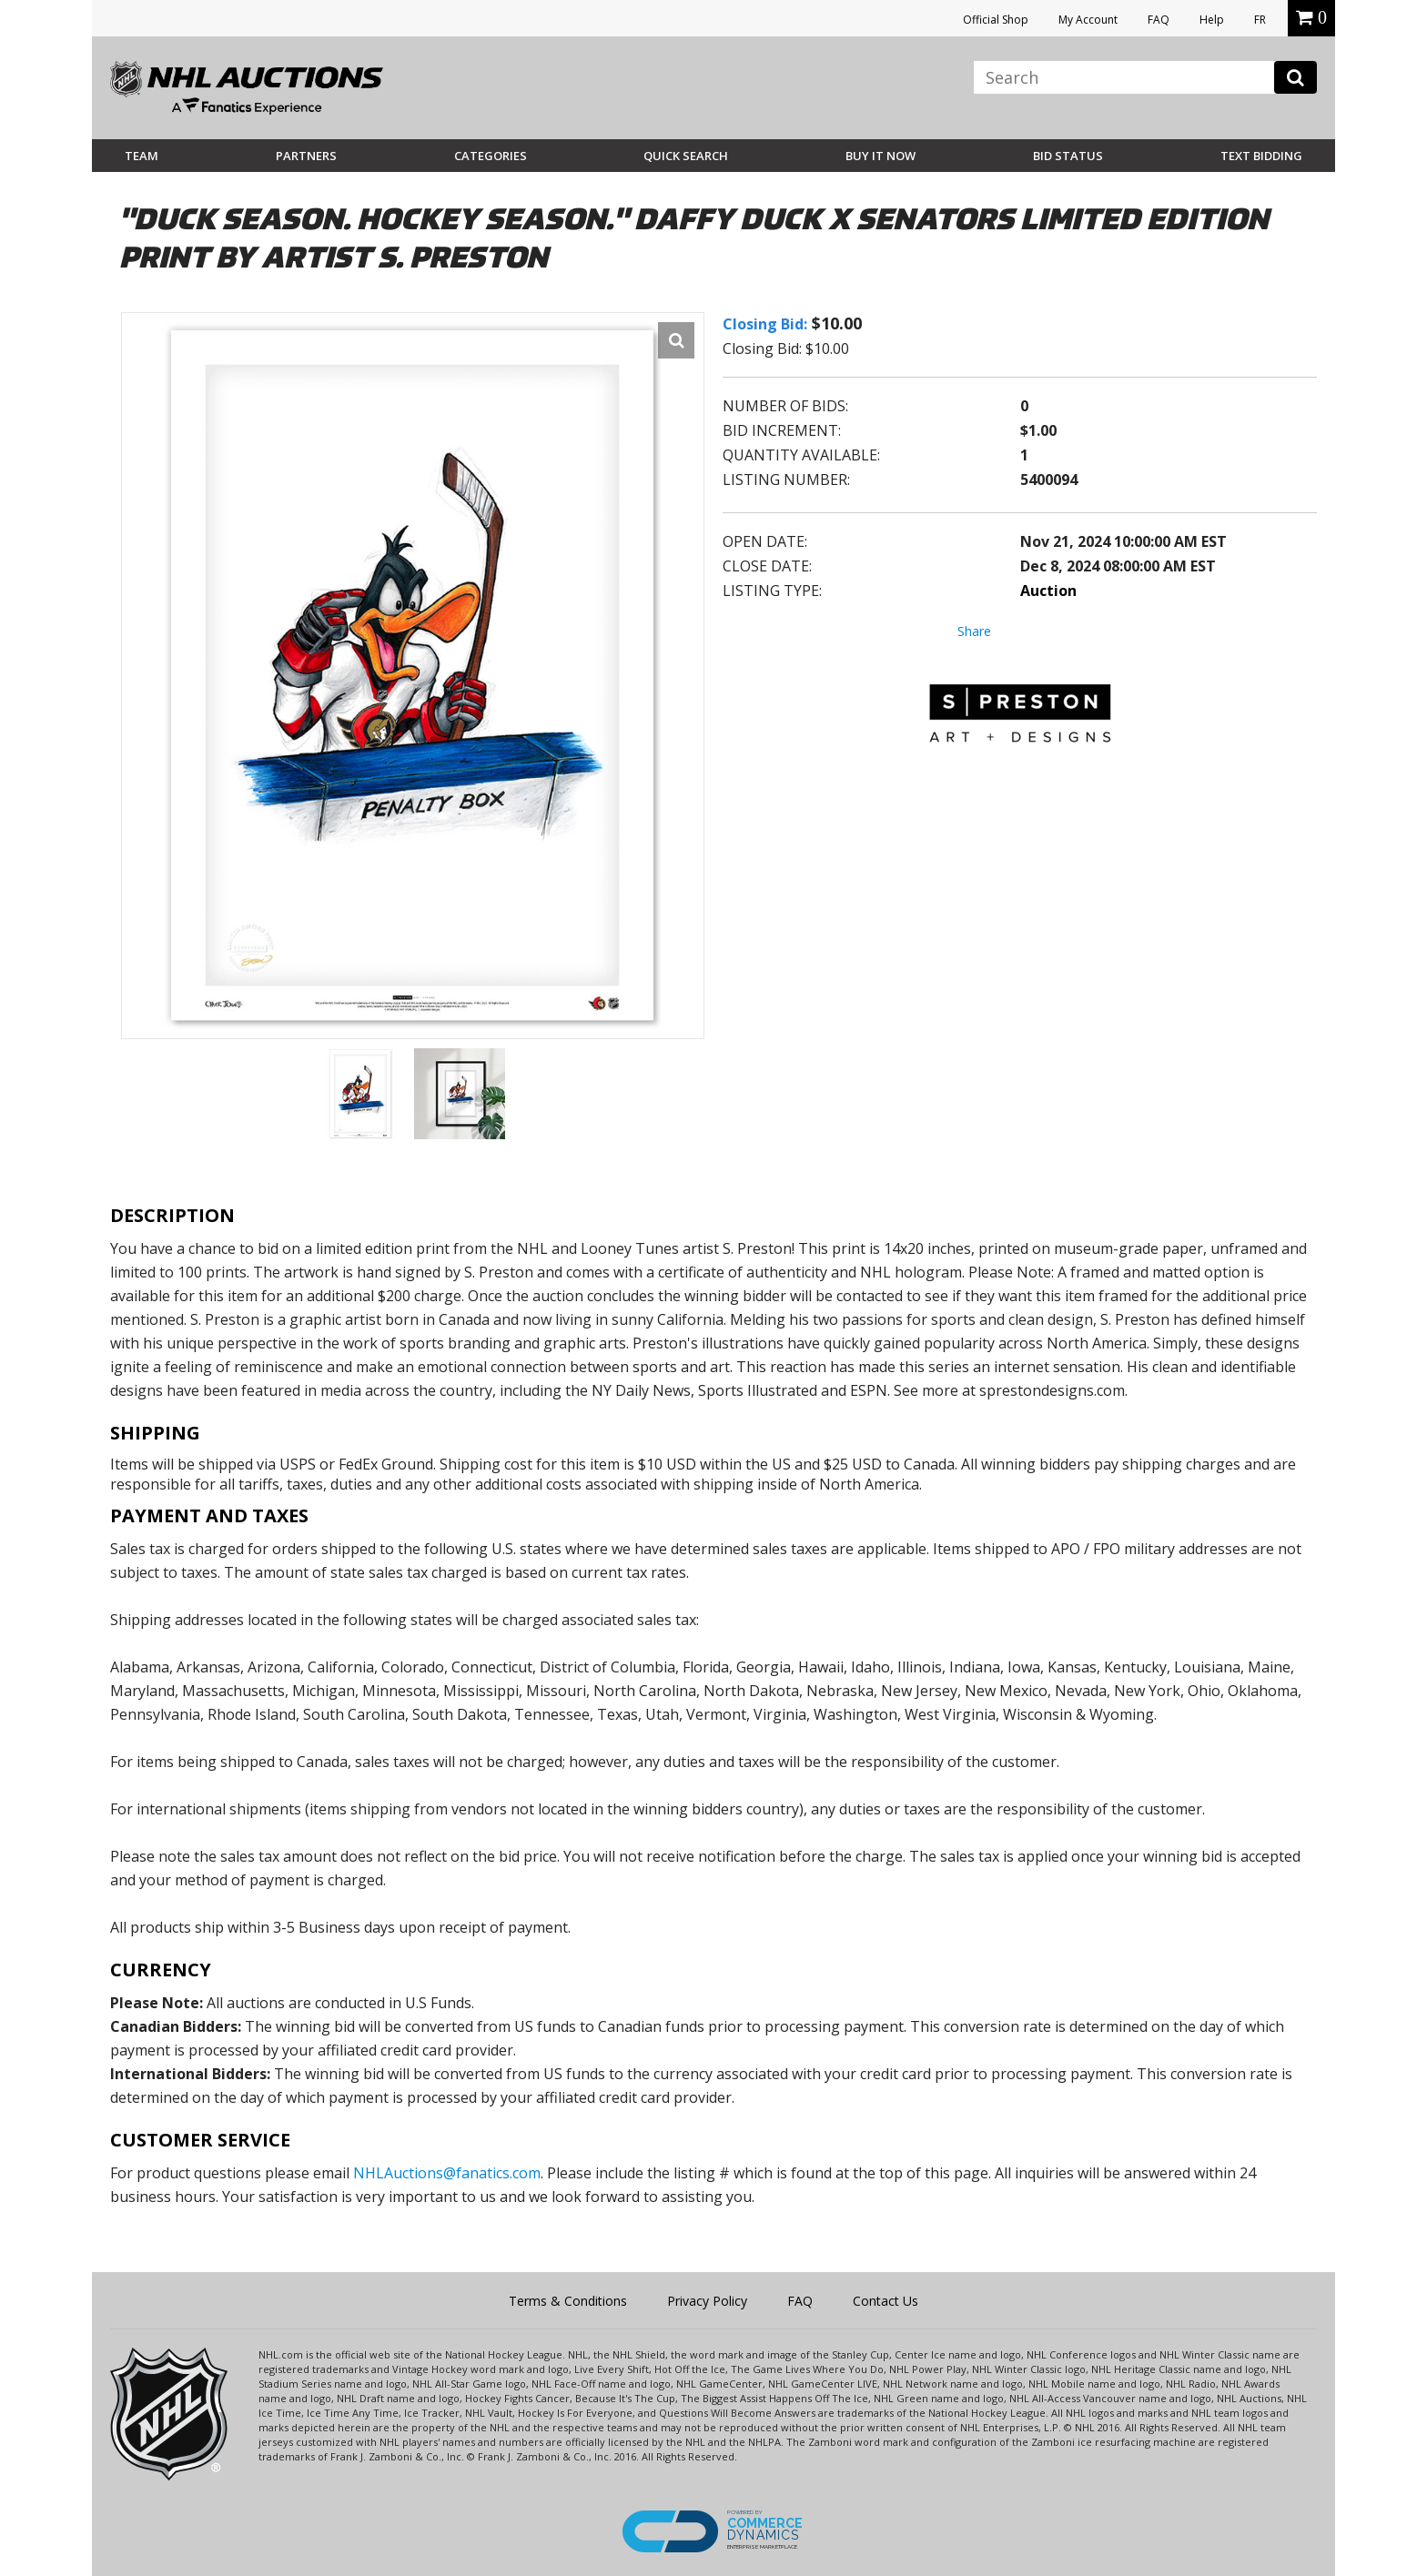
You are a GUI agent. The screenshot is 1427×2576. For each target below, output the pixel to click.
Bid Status (1068, 155)
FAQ (1158, 19)
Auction (1048, 591)
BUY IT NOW (880, 155)
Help (1211, 19)
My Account (1088, 19)
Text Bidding (1261, 155)
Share (974, 631)
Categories (490, 155)
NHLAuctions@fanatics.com (447, 2173)
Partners (306, 155)
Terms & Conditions (568, 2300)
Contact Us (885, 2300)
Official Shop (995, 19)
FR (1260, 19)
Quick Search (685, 155)
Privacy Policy (707, 2300)
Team (141, 155)
